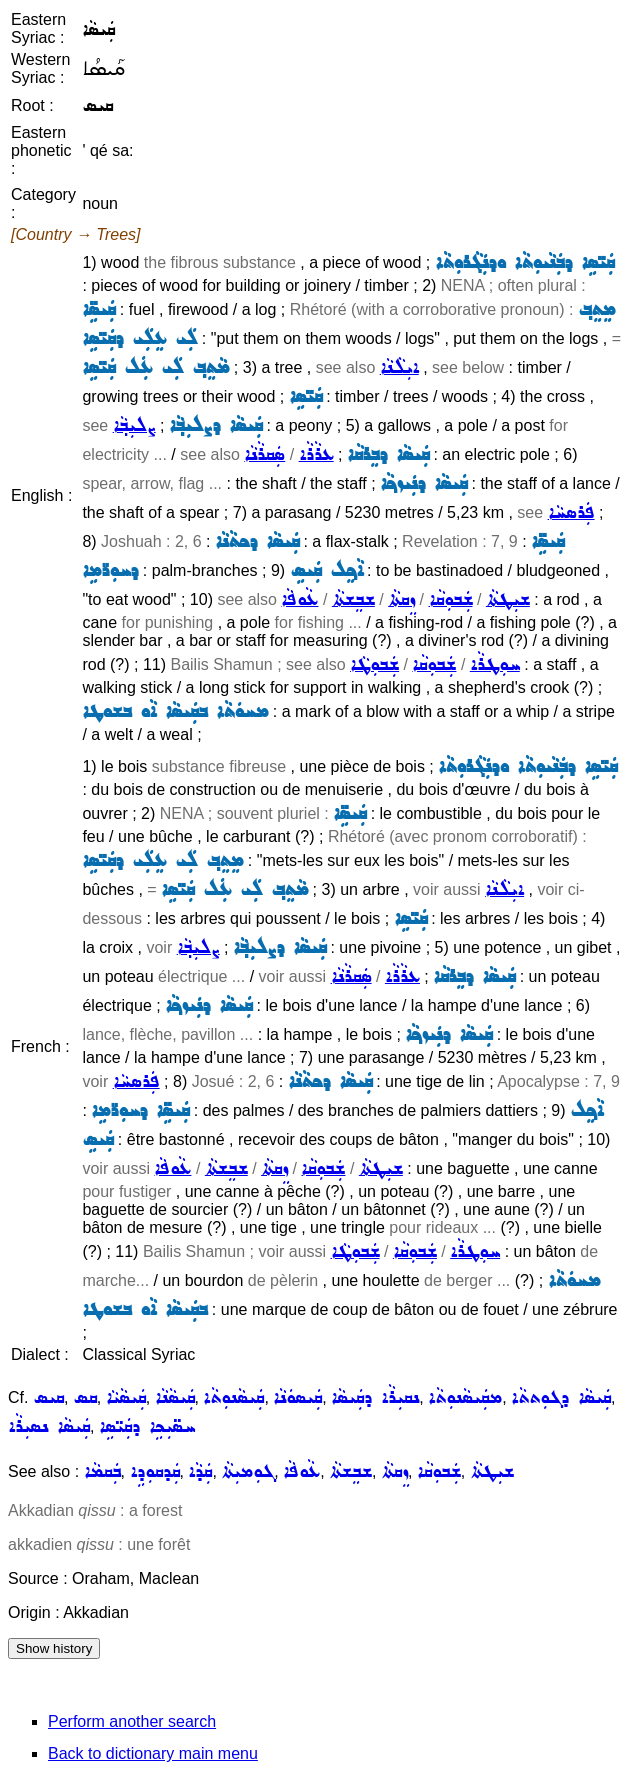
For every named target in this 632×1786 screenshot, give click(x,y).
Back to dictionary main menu (153, 1753)
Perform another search (132, 1721)
